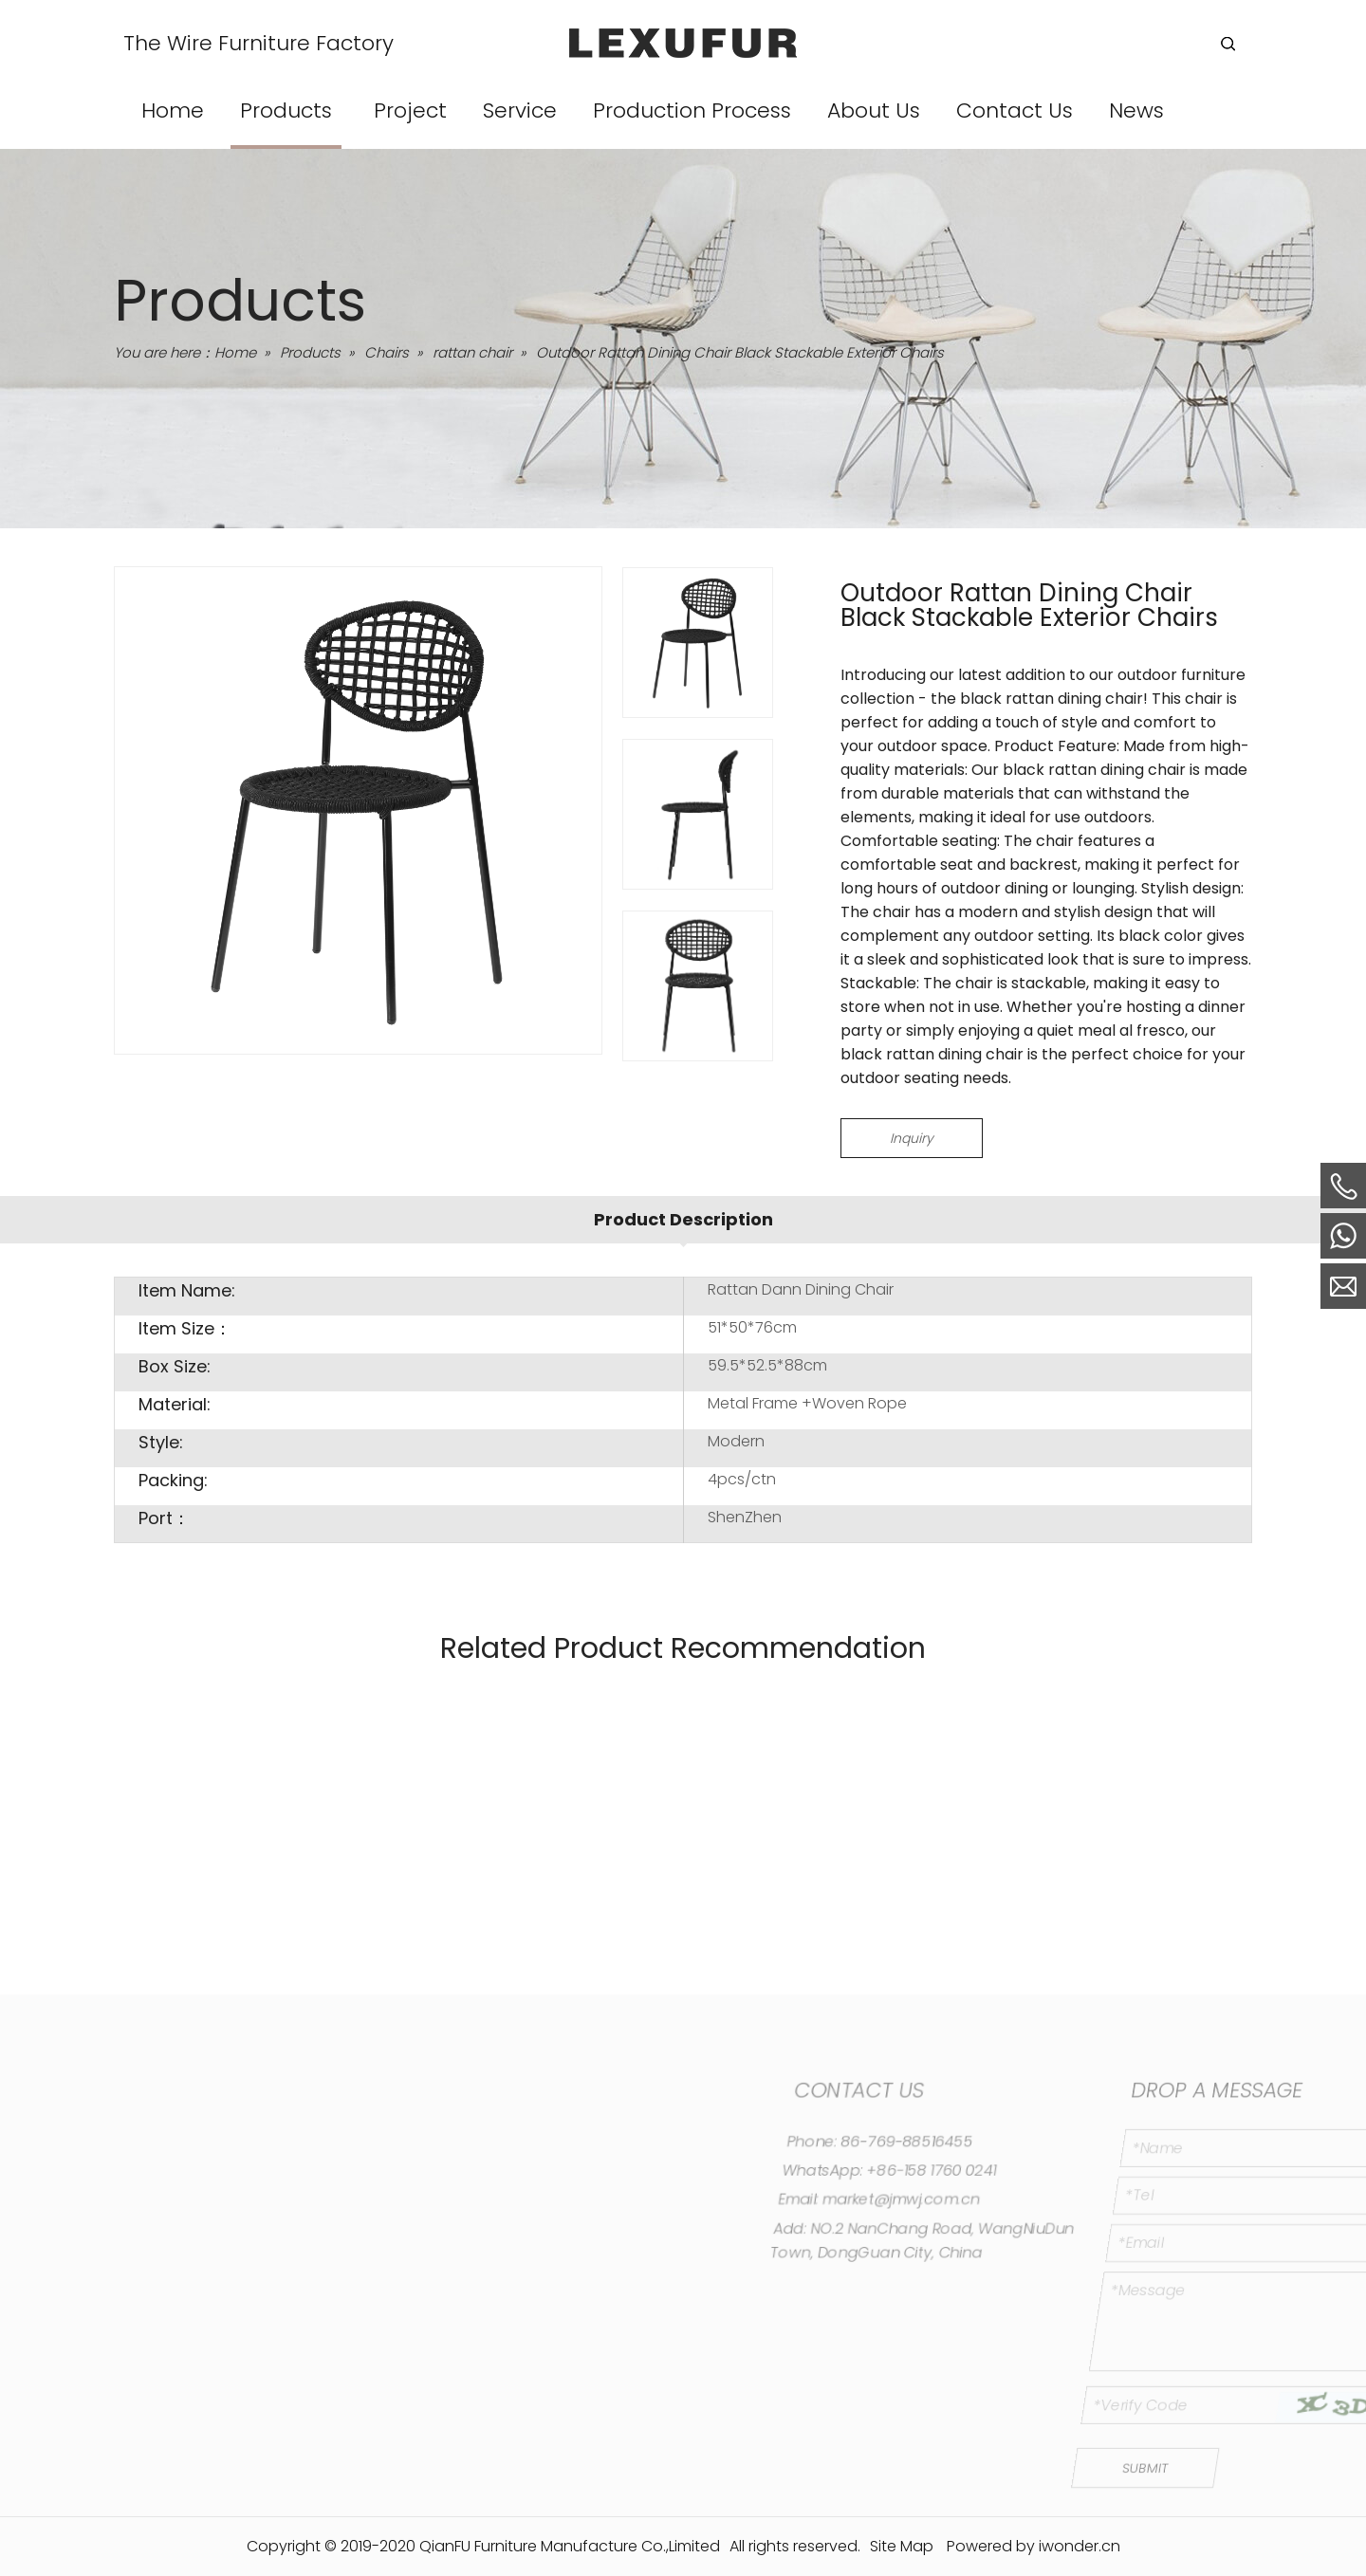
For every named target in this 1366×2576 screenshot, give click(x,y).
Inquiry (911, 1138)
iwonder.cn (1079, 2546)
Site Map (901, 2546)
